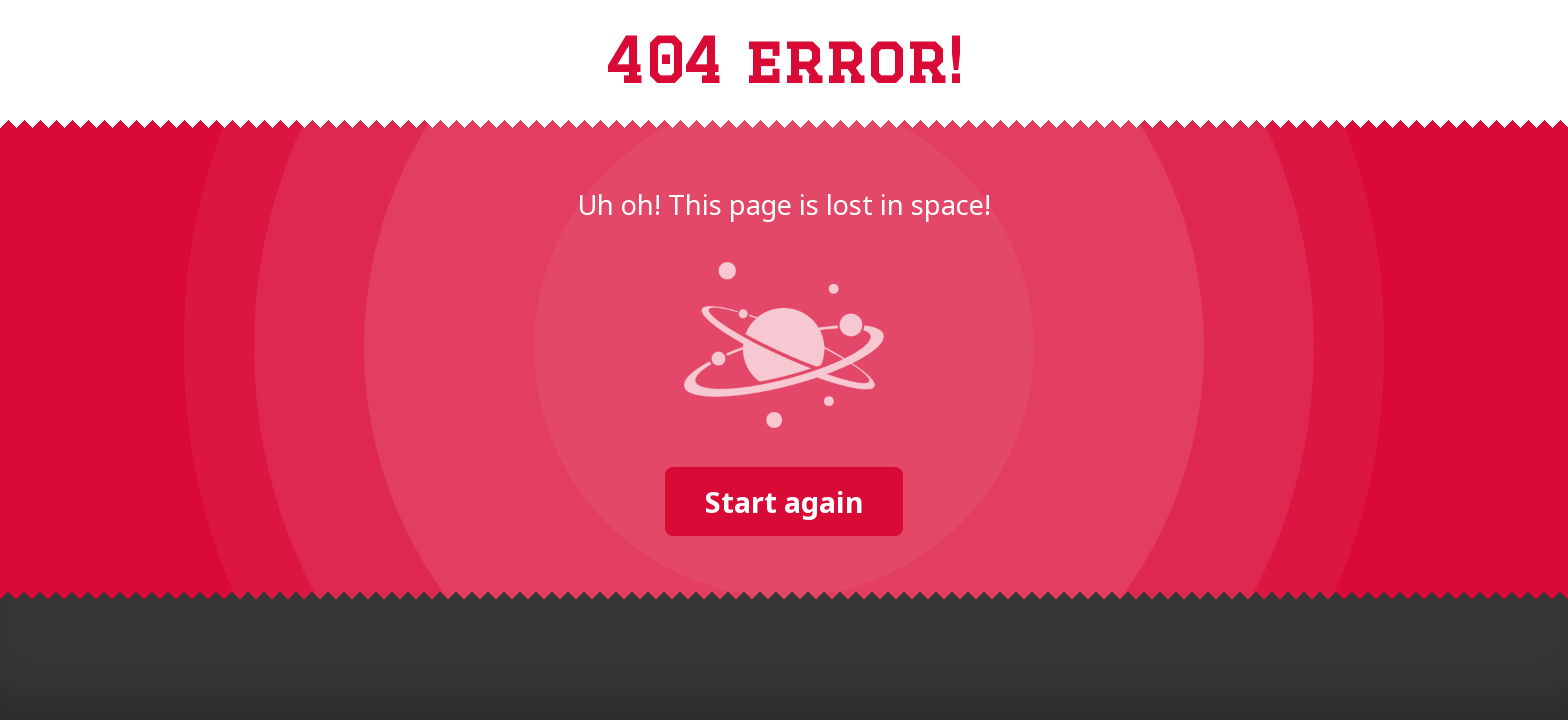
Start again (784, 501)
